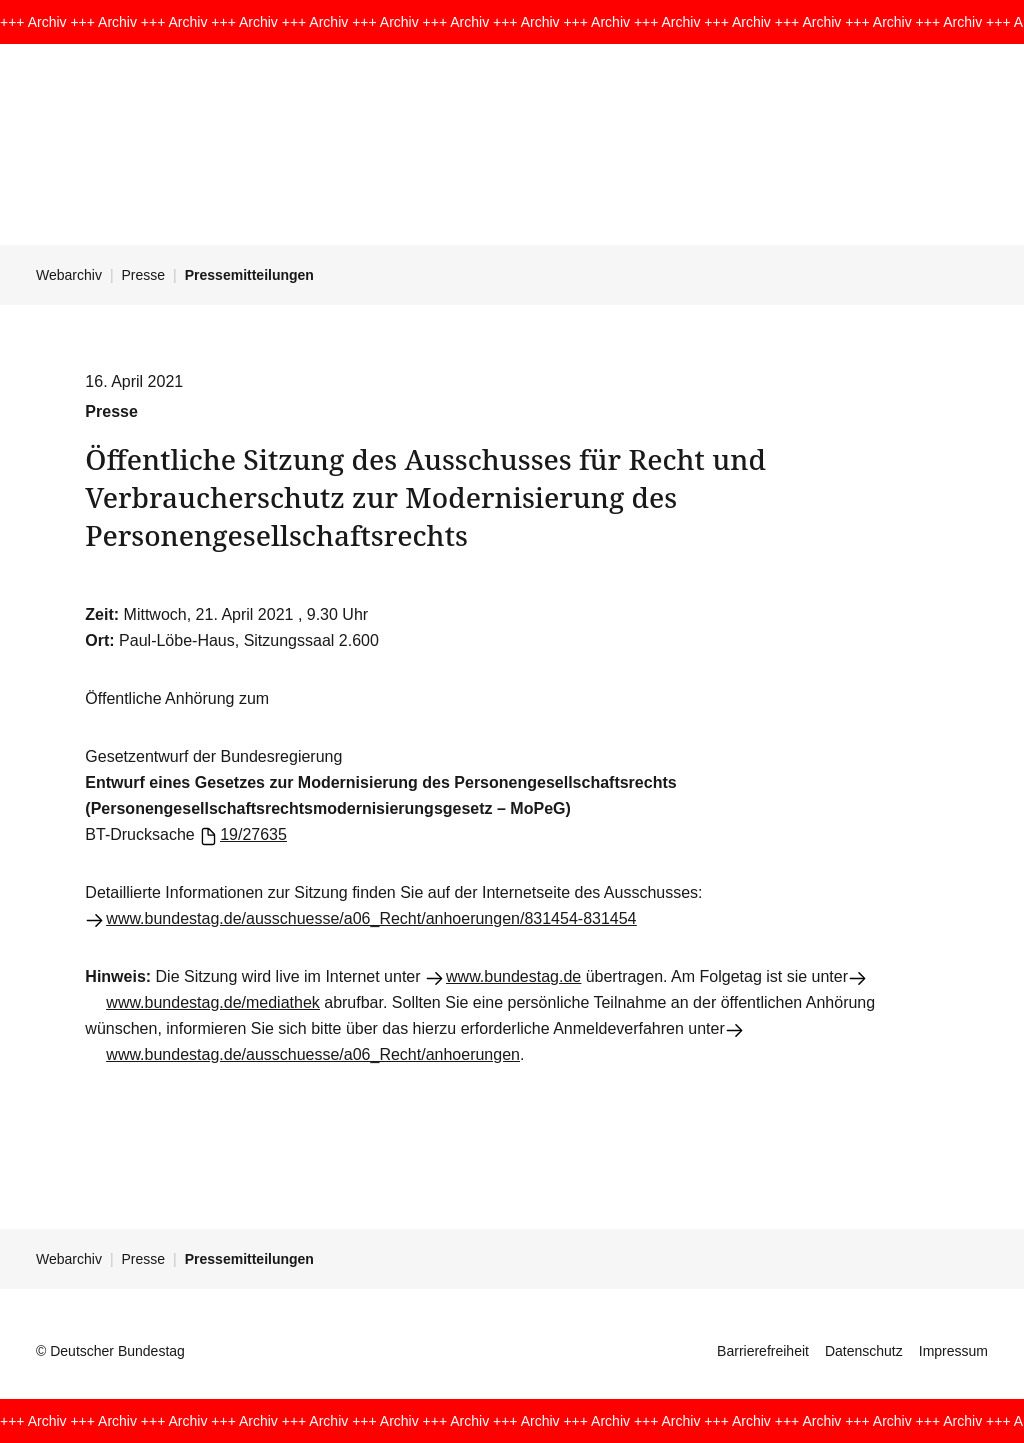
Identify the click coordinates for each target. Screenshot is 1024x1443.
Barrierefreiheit (763, 1351)
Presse (144, 275)
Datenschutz (864, 1351)
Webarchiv (69, 275)
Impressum (953, 1351)
